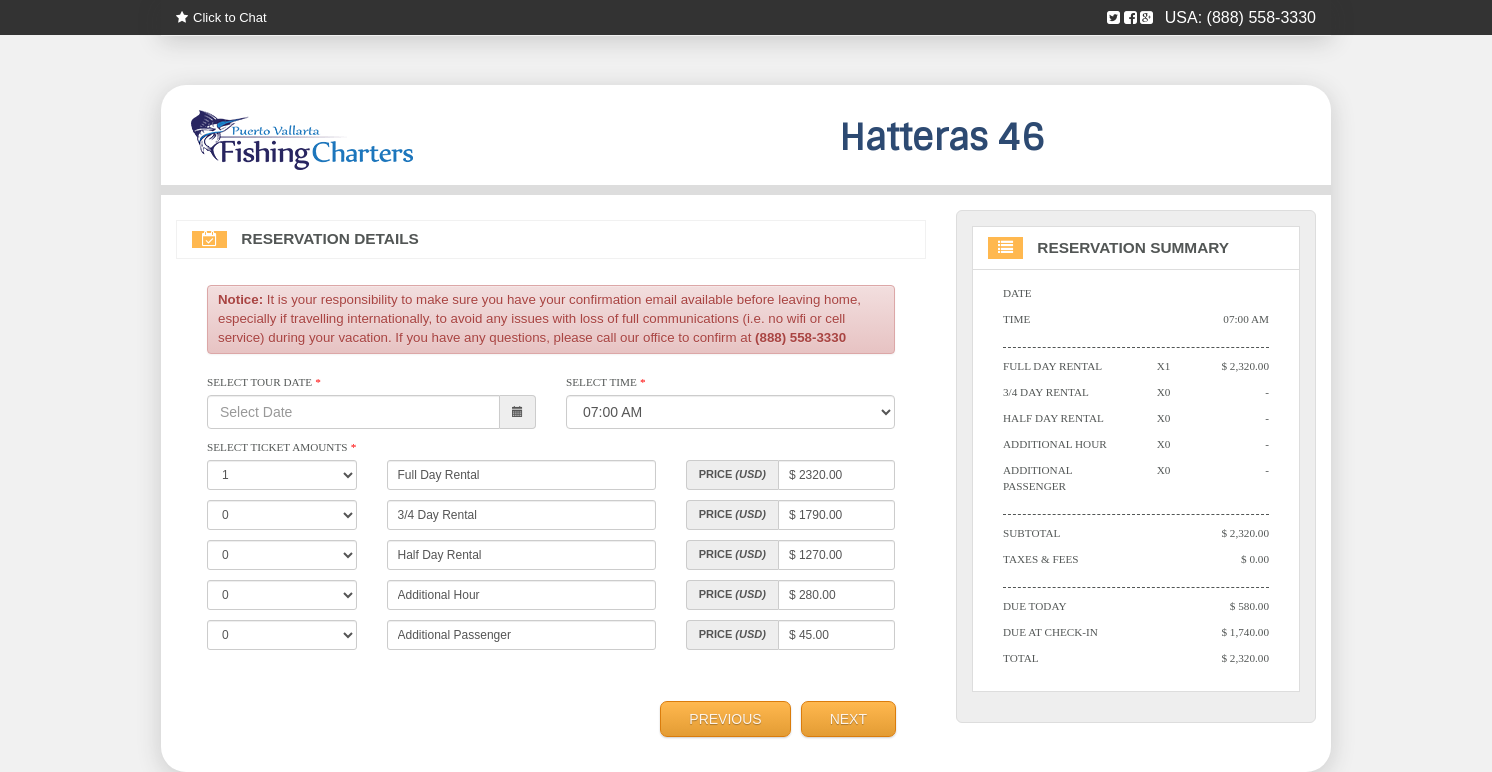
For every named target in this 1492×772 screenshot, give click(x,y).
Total (1021, 658)
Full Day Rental (1052, 366)
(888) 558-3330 (1261, 17)
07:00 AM (1246, 319)
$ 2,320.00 (1245, 366)
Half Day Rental (1053, 418)
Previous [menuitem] (725, 719)
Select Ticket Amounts (281, 447)
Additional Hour (1055, 444)
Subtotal (1031, 533)
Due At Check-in (1050, 632)
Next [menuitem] (848, 719)
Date (1017, 293)
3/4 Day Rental (1046, 392)
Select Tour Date (263, 382)
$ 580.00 (1249, 606)
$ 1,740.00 (1245, 632)
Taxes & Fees (1041, 559)
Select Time (605, 382)
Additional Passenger (1037, 478)
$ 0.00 (1255, 559)
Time (1016, 319)
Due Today (1035, 606)
